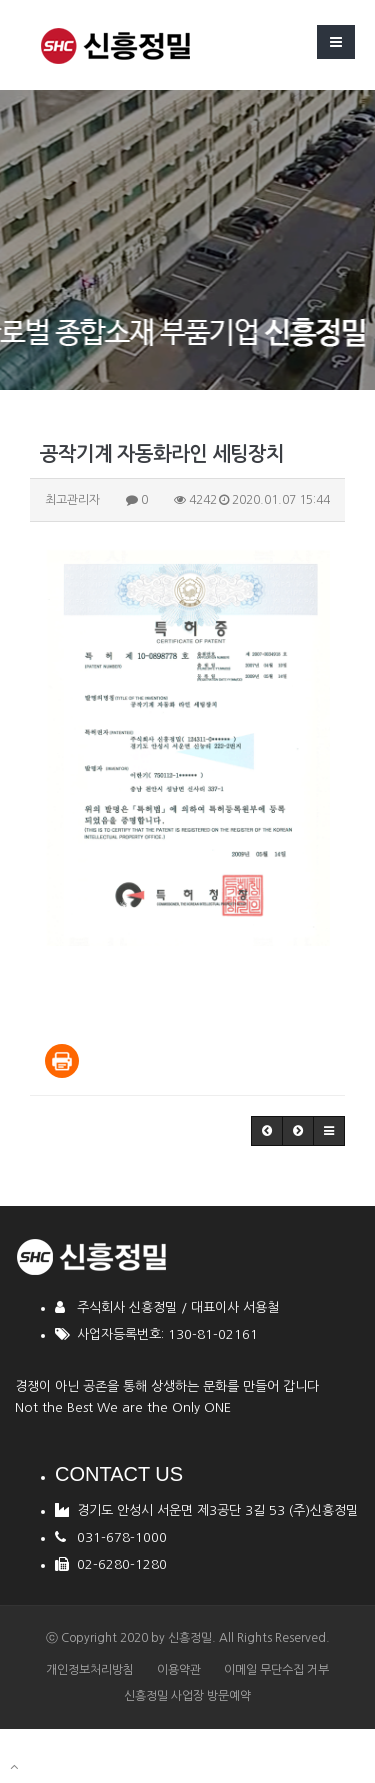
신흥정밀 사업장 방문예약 (187, 1696)
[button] (267, 1131)
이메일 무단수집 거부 (276, 1670)
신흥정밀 (190, 1638)
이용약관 (179, 1670)
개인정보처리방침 (90, 1670)
